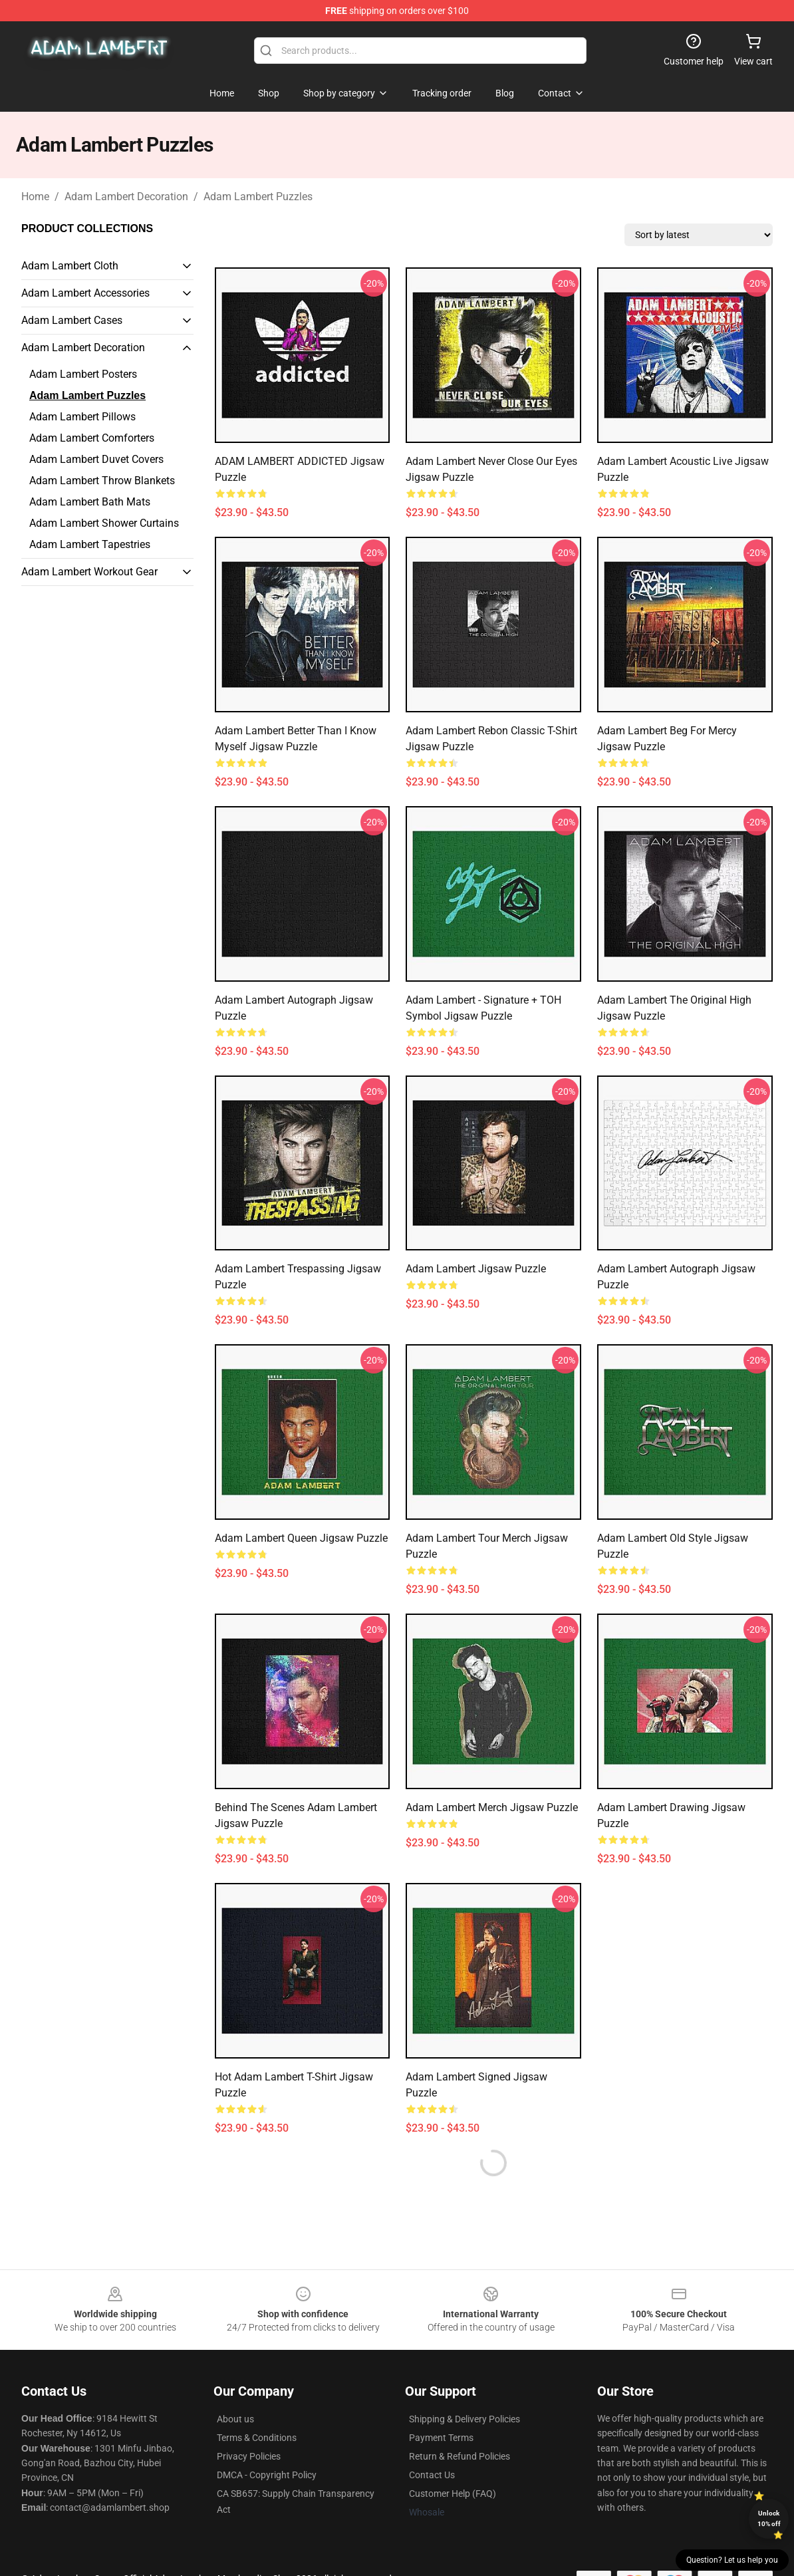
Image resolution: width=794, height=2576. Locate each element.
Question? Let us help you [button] (732, 2560)
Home (35, 196)
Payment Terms (441, 2437)
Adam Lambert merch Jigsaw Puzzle (492, 1807)
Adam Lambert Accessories (85, 293)
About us (235, 2419)
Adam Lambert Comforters (91, 438)
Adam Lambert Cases (71, 320)
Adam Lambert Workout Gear (89, 571)
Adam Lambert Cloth (69, 265)
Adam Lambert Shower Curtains (104, 523)
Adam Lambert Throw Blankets (102, 480)
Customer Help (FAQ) (452, 2493)
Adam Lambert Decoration (126, 196)
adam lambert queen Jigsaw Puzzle (301, 1538)
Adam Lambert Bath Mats (89, 502)
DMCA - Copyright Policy (267, 2475)
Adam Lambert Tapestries (89, 544)
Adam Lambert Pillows (82, 416)
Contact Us (432, 2475)
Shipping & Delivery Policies (464, 2419)
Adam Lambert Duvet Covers (96, 459)
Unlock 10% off (769, 2518)
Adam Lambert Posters (83, 374)
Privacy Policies (249, 2456)
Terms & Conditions (257, 2437)
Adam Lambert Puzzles (258, 196)
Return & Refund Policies (459, 2456)
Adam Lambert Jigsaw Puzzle (476, 1268)
